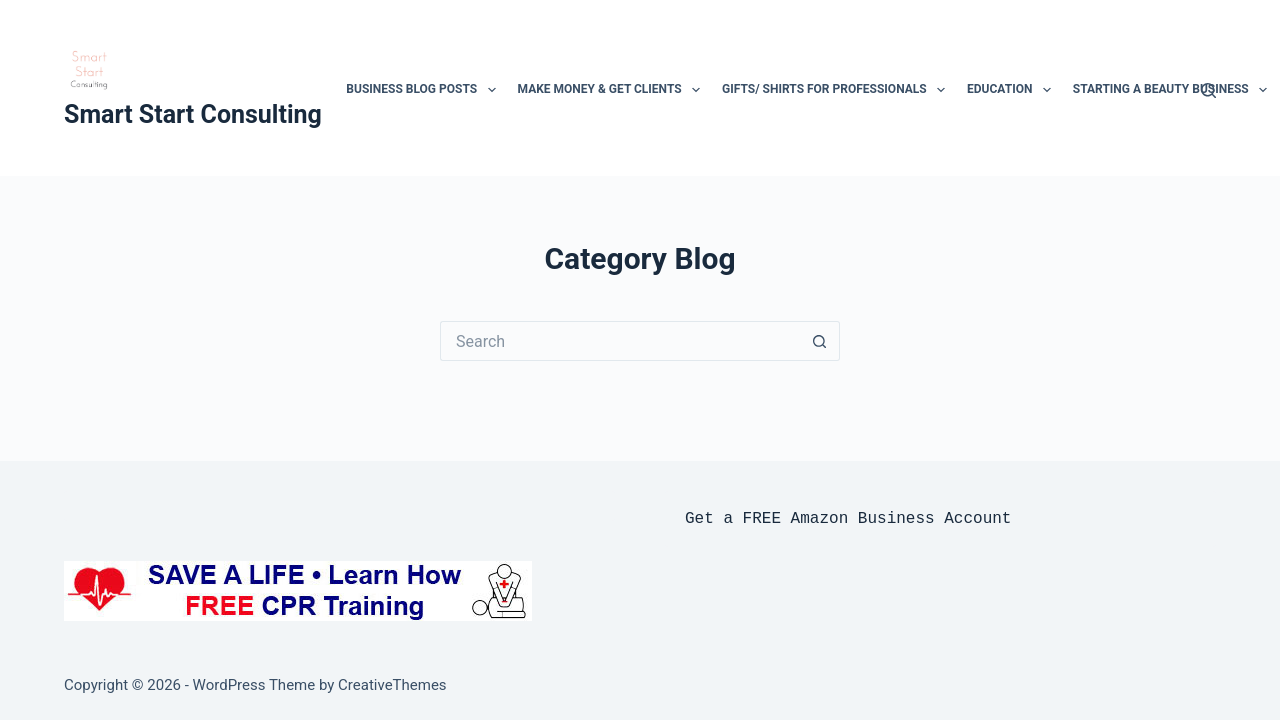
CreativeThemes (392, 685)
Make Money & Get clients (611, 90)
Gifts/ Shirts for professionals (836, 90)
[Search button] (820, 341)
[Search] (1208, 90)
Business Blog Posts (423, 90)
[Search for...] (620, 341)
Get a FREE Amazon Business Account (848, 519)
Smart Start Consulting (193, 114)
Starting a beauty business (1172, 90)
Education (1011, 90)
